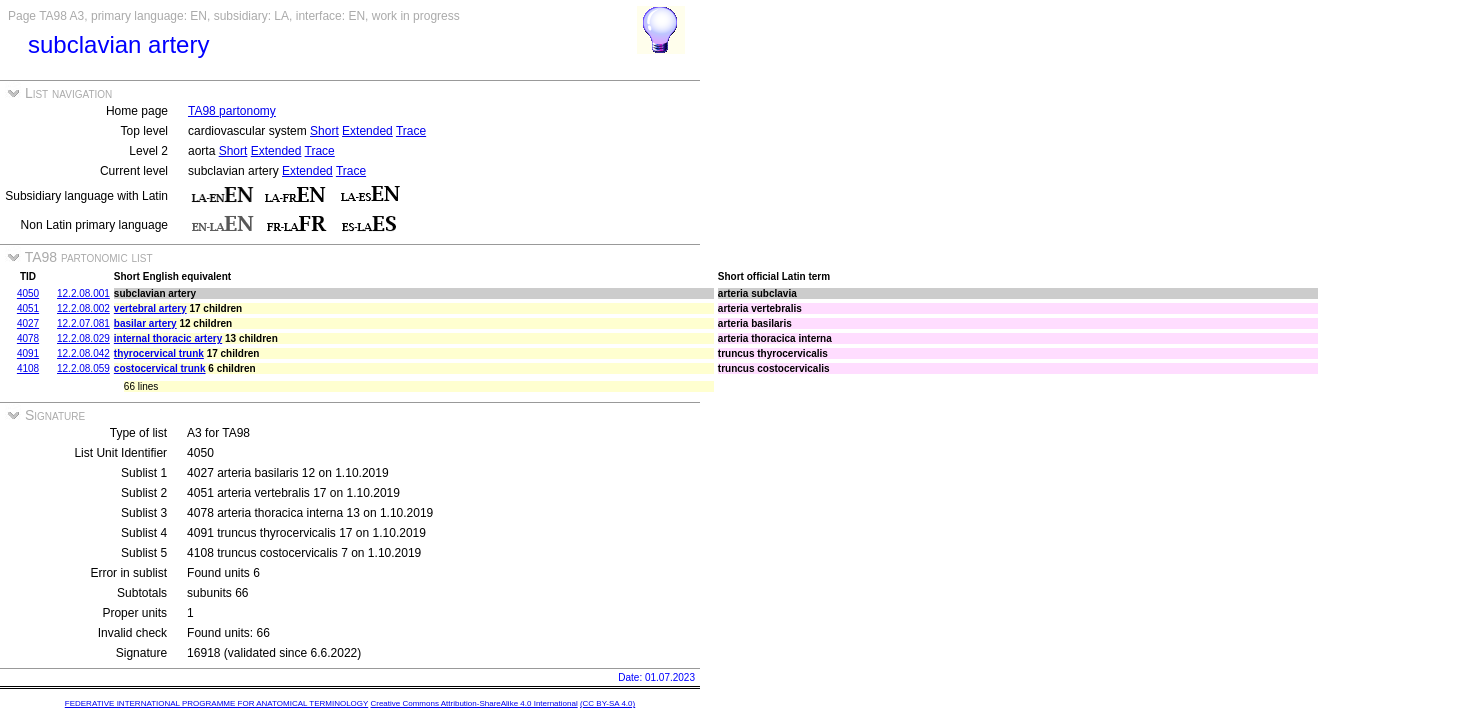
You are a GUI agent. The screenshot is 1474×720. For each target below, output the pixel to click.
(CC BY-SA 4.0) (607, 703)
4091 (28, 353)
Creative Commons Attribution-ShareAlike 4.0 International (473, 703)
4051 (28, 308)
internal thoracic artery (168, 338)
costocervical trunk (160, 368)
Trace (411, 131)
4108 (28, 368)
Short (324, 131)
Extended (367, 131)
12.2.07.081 (83, 323)
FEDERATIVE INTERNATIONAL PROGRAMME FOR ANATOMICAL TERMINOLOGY (216, 703)
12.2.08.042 (83, 353)
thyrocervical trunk (159, 353)
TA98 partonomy (232, 111)
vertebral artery (150, 308)
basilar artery (145, 323)
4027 (28, 323)
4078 (28, 338)
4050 (28, 293)
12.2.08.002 (83, 308)
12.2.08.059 (83, 368)
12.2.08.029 (83, 338)
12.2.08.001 (83, 293)
